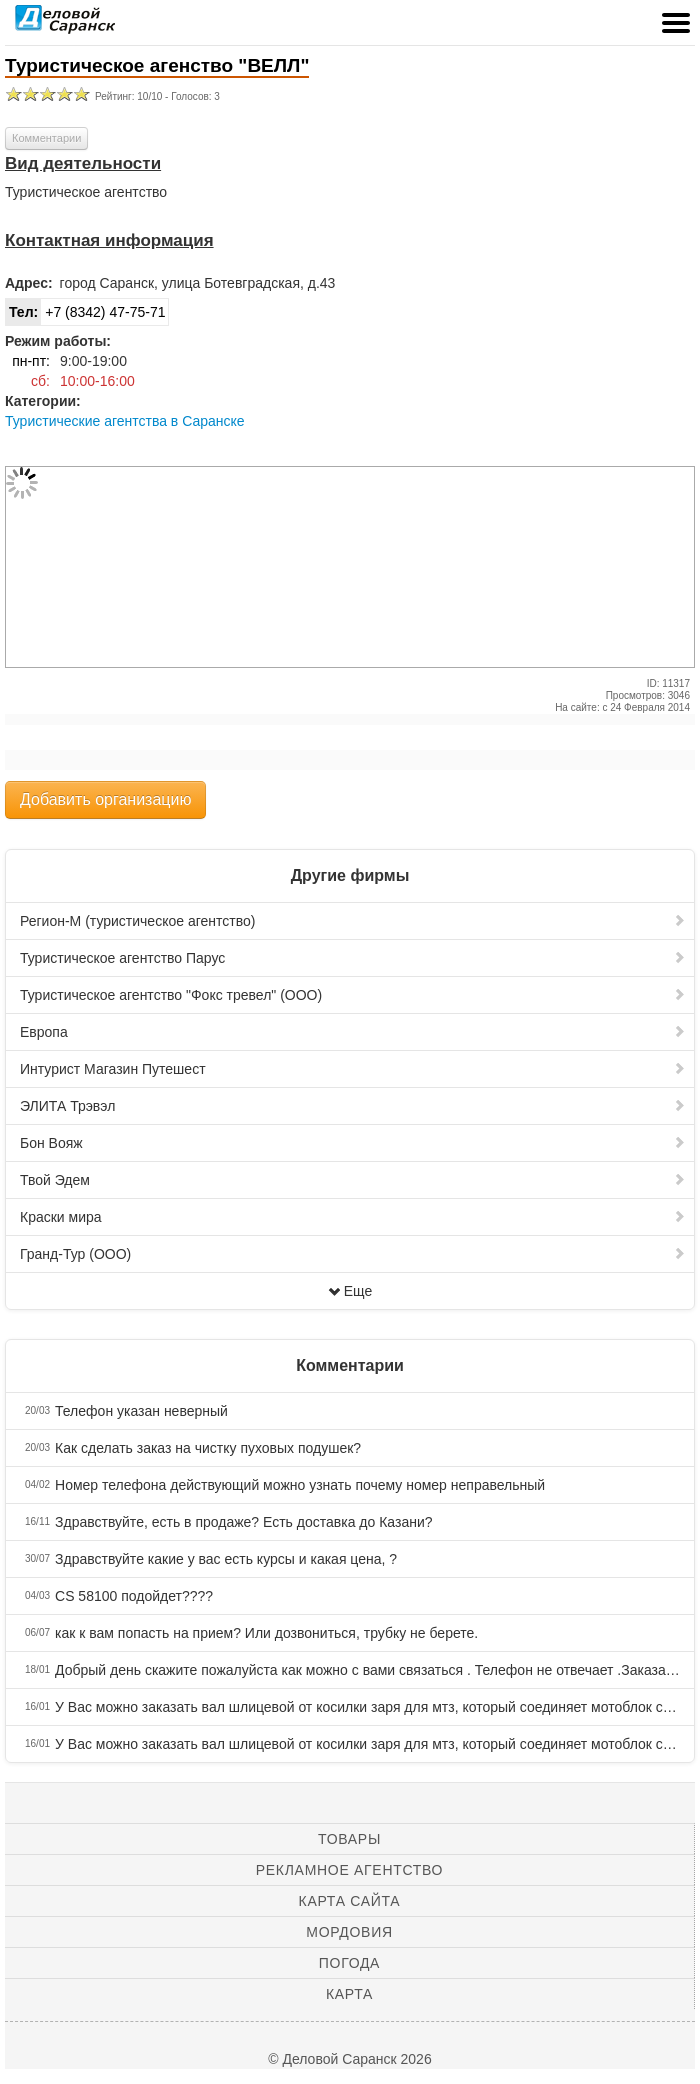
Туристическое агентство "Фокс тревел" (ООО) (353, 995)
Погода (349, 1963)
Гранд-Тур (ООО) (353, 1254)
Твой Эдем (353, 1180)
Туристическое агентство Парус (353, 958)
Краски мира (353, 1217)
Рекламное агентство (349, 1870)
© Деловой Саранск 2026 (349, 2059)
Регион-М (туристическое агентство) (353, 921)
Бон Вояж (353, 1143)
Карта (349, 1994)
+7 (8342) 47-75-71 (85, 312)
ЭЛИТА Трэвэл (353, 1106)
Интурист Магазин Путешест (353, 1069)
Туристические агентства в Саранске (125, 421)
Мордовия (349, 1932)
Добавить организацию (105, 799)
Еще (350, 1291)
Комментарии (46, 138)
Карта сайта (350, 1901)
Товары (349, 1839)
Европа (353, 1032)
